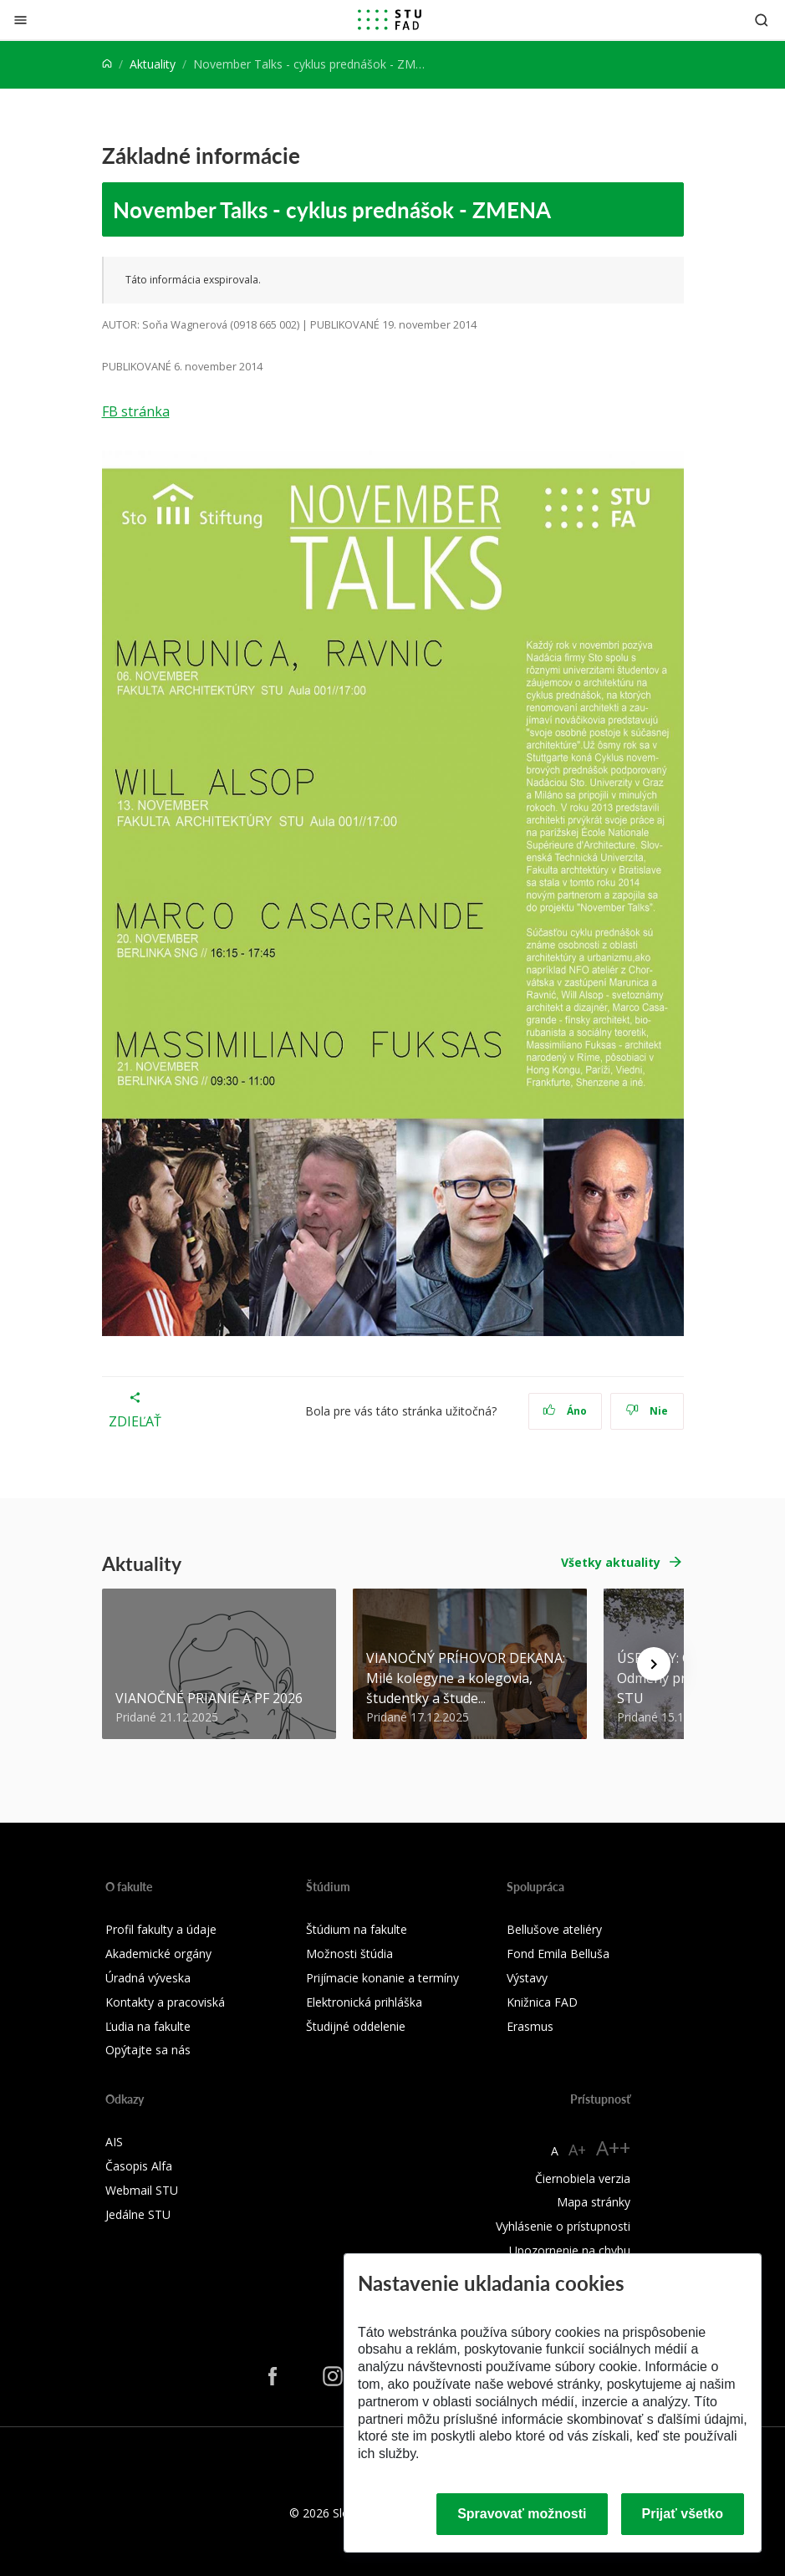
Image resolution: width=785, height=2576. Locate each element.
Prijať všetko (683, 2514)
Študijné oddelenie (355, 2026)
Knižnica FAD (542, 2002)
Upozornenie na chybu (569, 2250)
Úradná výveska (148, 1978)
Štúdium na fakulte (356, 1929)
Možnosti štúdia (349, 1953)
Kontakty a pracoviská (165, 2002)
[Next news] (653, 1664)
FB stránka (136, 411)
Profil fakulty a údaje (161, 1929)
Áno (565, 1411)
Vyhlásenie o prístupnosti (563, 2226)
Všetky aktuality (610, 1562)
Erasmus (530, 2026)
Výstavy (527, 1978)
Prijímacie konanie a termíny (382, 1978)
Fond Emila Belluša (558, 1953)
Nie (646, 1411)
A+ (577, 2150)
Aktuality (153, 64)
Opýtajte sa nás (148, 2050)
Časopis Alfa (138, 2166)
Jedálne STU (138, 2214)
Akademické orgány (158, 1953)
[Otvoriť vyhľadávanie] (761, 19)
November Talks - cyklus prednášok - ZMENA (332, 209)
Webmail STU (141, 2190)
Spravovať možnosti (521, 2514)
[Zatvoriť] (20, 19)
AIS (114, 2142)
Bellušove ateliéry (554, 1929)
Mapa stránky (593, 2202)
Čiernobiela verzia (582, 2178)
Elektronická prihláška (364, 2002)
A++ (613, 2147)
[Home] (107, 64)
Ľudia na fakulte (148, 2026)
